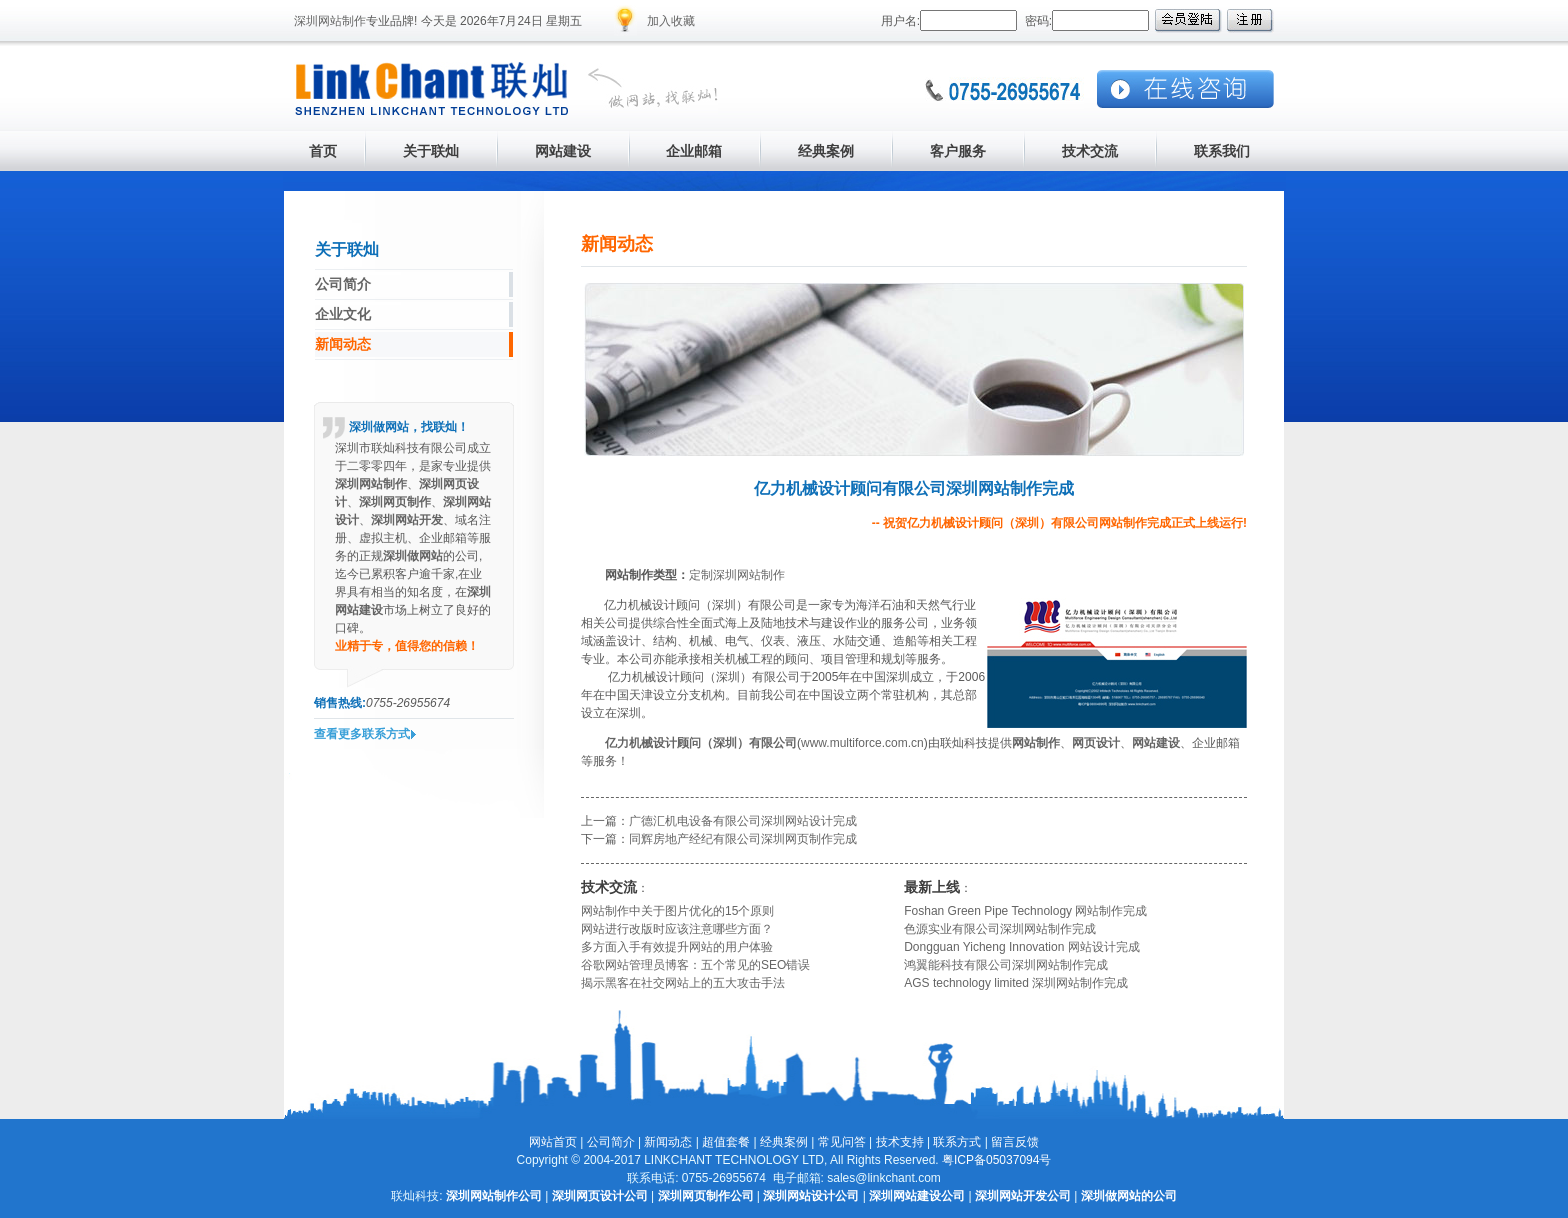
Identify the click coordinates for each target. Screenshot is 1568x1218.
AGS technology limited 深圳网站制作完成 (1016, 983)
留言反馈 (1015, 1142)
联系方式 (957, 1142)
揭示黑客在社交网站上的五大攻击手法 (683, 983)
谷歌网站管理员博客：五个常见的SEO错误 (695, 965)
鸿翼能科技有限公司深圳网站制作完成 (1006, 965)
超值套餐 (726, 1142)
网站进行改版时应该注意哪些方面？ (677, 929)
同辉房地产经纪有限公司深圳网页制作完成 (743, 839)
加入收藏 (671, 21)
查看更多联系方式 (362, 734)
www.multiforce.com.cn (862, 743)
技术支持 (900, 1142)
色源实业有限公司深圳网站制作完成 (1000, 929)
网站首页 (553, 1142)
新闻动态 (668, 1142)
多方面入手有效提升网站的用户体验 (677, 947)
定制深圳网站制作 (737, 575)
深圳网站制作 (330, 21)
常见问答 (842, 1142)
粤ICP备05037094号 (996, 1160)
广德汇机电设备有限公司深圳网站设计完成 (743, 821)
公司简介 (611, 1142)
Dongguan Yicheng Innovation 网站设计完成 (1021, 947)
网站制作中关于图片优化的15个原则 (677, 911)
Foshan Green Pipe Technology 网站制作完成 (1025, 911)
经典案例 (784, 1142)
